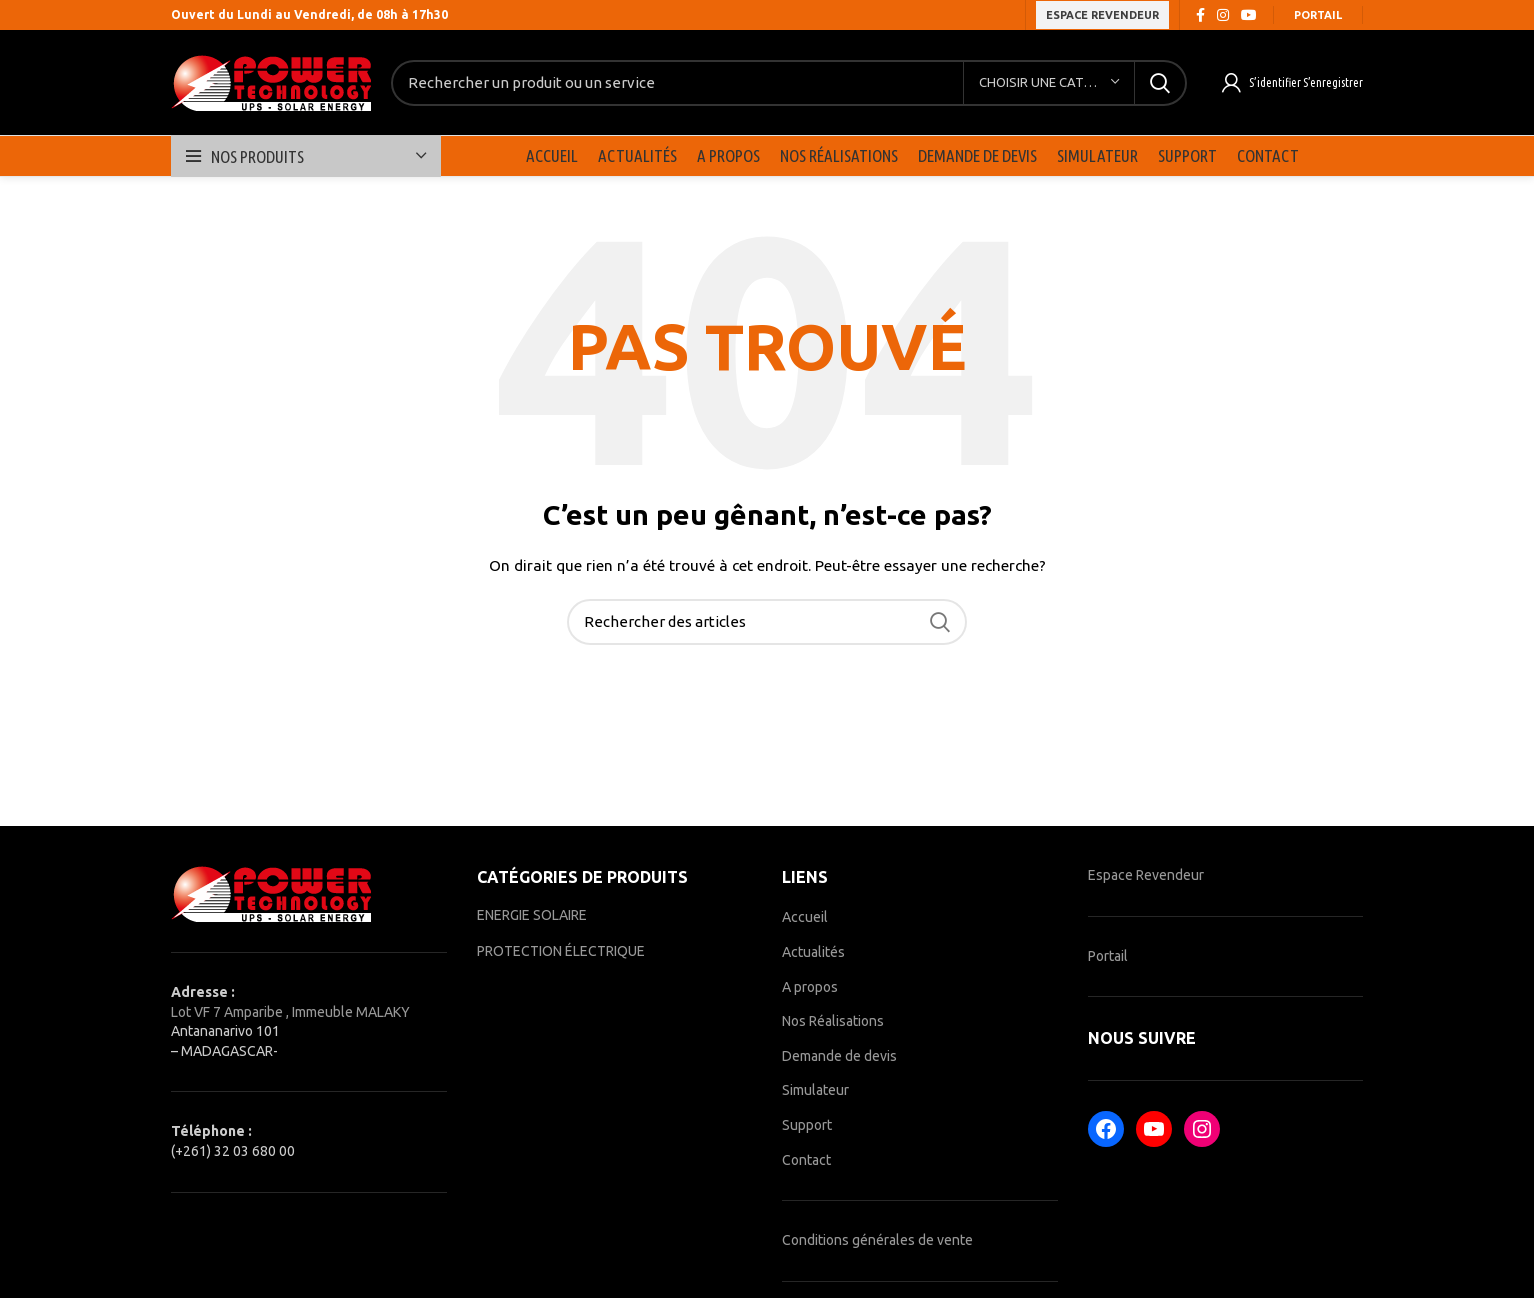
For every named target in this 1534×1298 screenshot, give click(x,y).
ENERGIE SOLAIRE (532, 915)
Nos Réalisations (833, 1021)
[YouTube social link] (1249, 15)
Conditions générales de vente (877, 1240)
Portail (1318, 15)
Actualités (813, 952)
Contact (806, 1160)
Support (807, 1125)
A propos (810, 987)
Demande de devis (839, 1056)
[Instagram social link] (1223, 15)
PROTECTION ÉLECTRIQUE (561, 951)
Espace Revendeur (1146, 875)
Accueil (805, 917)
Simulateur (815, 1090)
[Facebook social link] (1200, 15)
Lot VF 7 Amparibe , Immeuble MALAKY (290, 1012)
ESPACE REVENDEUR (1102, 15)
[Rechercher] (789, 83)
